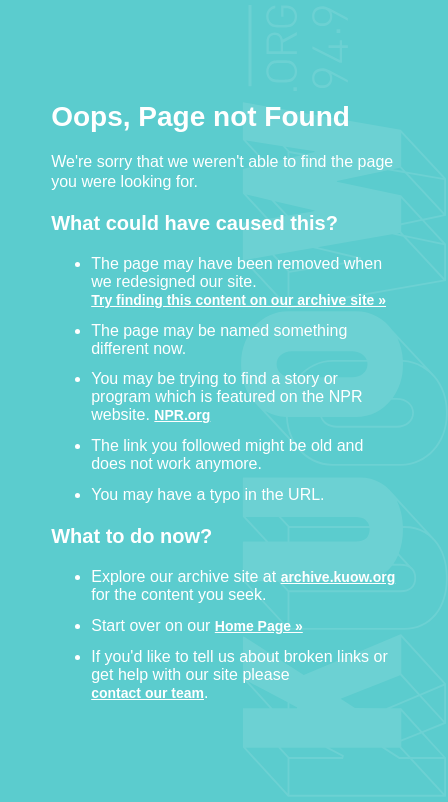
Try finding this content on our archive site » (238, 299)
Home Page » (259, 625)
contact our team (147, 692)
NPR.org (182, 414)
